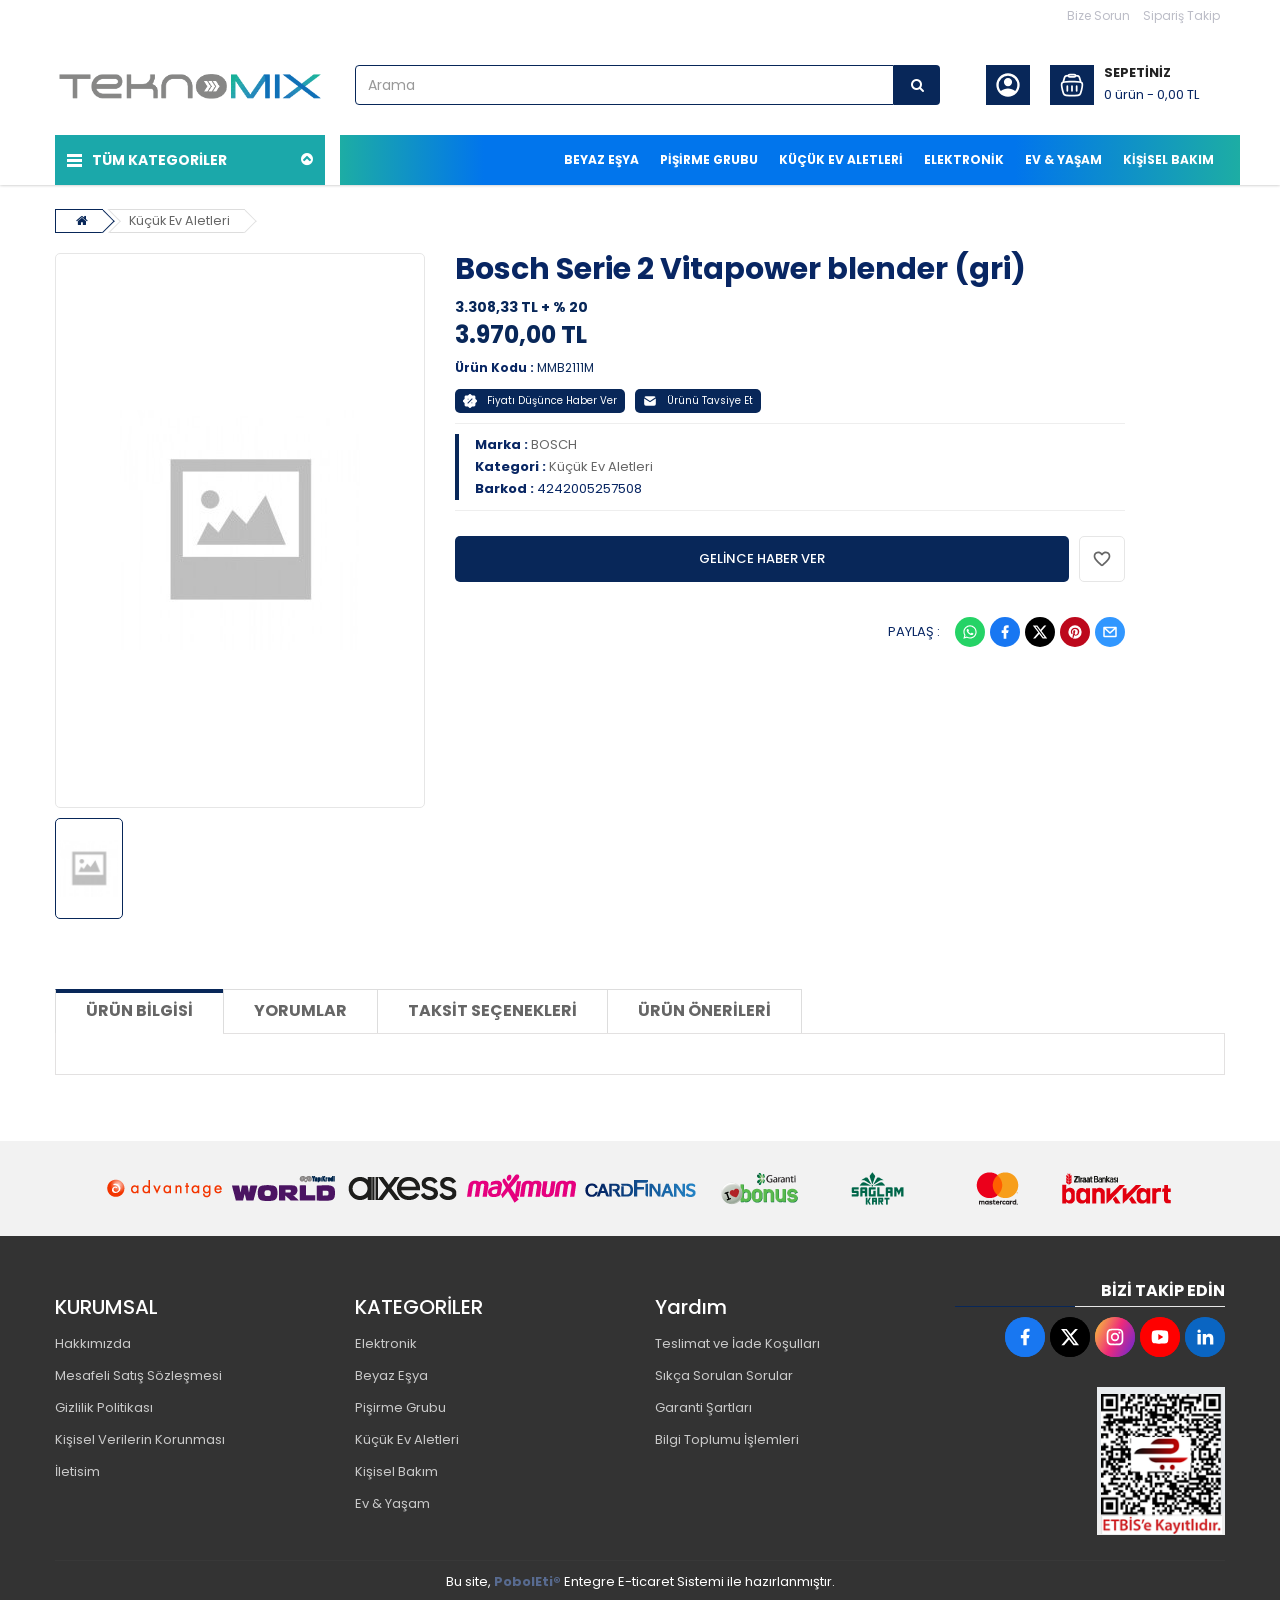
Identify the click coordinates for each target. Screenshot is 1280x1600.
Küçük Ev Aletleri (181, 216)
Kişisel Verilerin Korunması (140, 1436)
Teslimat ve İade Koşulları (737, 1340)
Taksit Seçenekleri (492, 1007)
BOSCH (554, 440)
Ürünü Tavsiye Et (698, 396)
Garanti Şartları (703, 1404)
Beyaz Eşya (391, 1372)
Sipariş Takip (1181, 15)
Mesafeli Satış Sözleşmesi (138, 1372)
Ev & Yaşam (392, 1500)
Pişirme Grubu (400, 1404)
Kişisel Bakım (396, 1468)
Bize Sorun (1098, 15)
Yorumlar (300, 1007)
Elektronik (386, 1340)
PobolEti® (527, 1578)
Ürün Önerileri (704, 1007)
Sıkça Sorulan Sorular (724, 1372)
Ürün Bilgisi (139, 1007)
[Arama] (917, 85)
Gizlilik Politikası (104, 1404)
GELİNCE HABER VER (762, 554)
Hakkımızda (93, 1340)
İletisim (77, 1468)
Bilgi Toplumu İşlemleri (727, 1436)
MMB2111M (565, 363)
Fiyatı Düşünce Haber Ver (540, 396)
